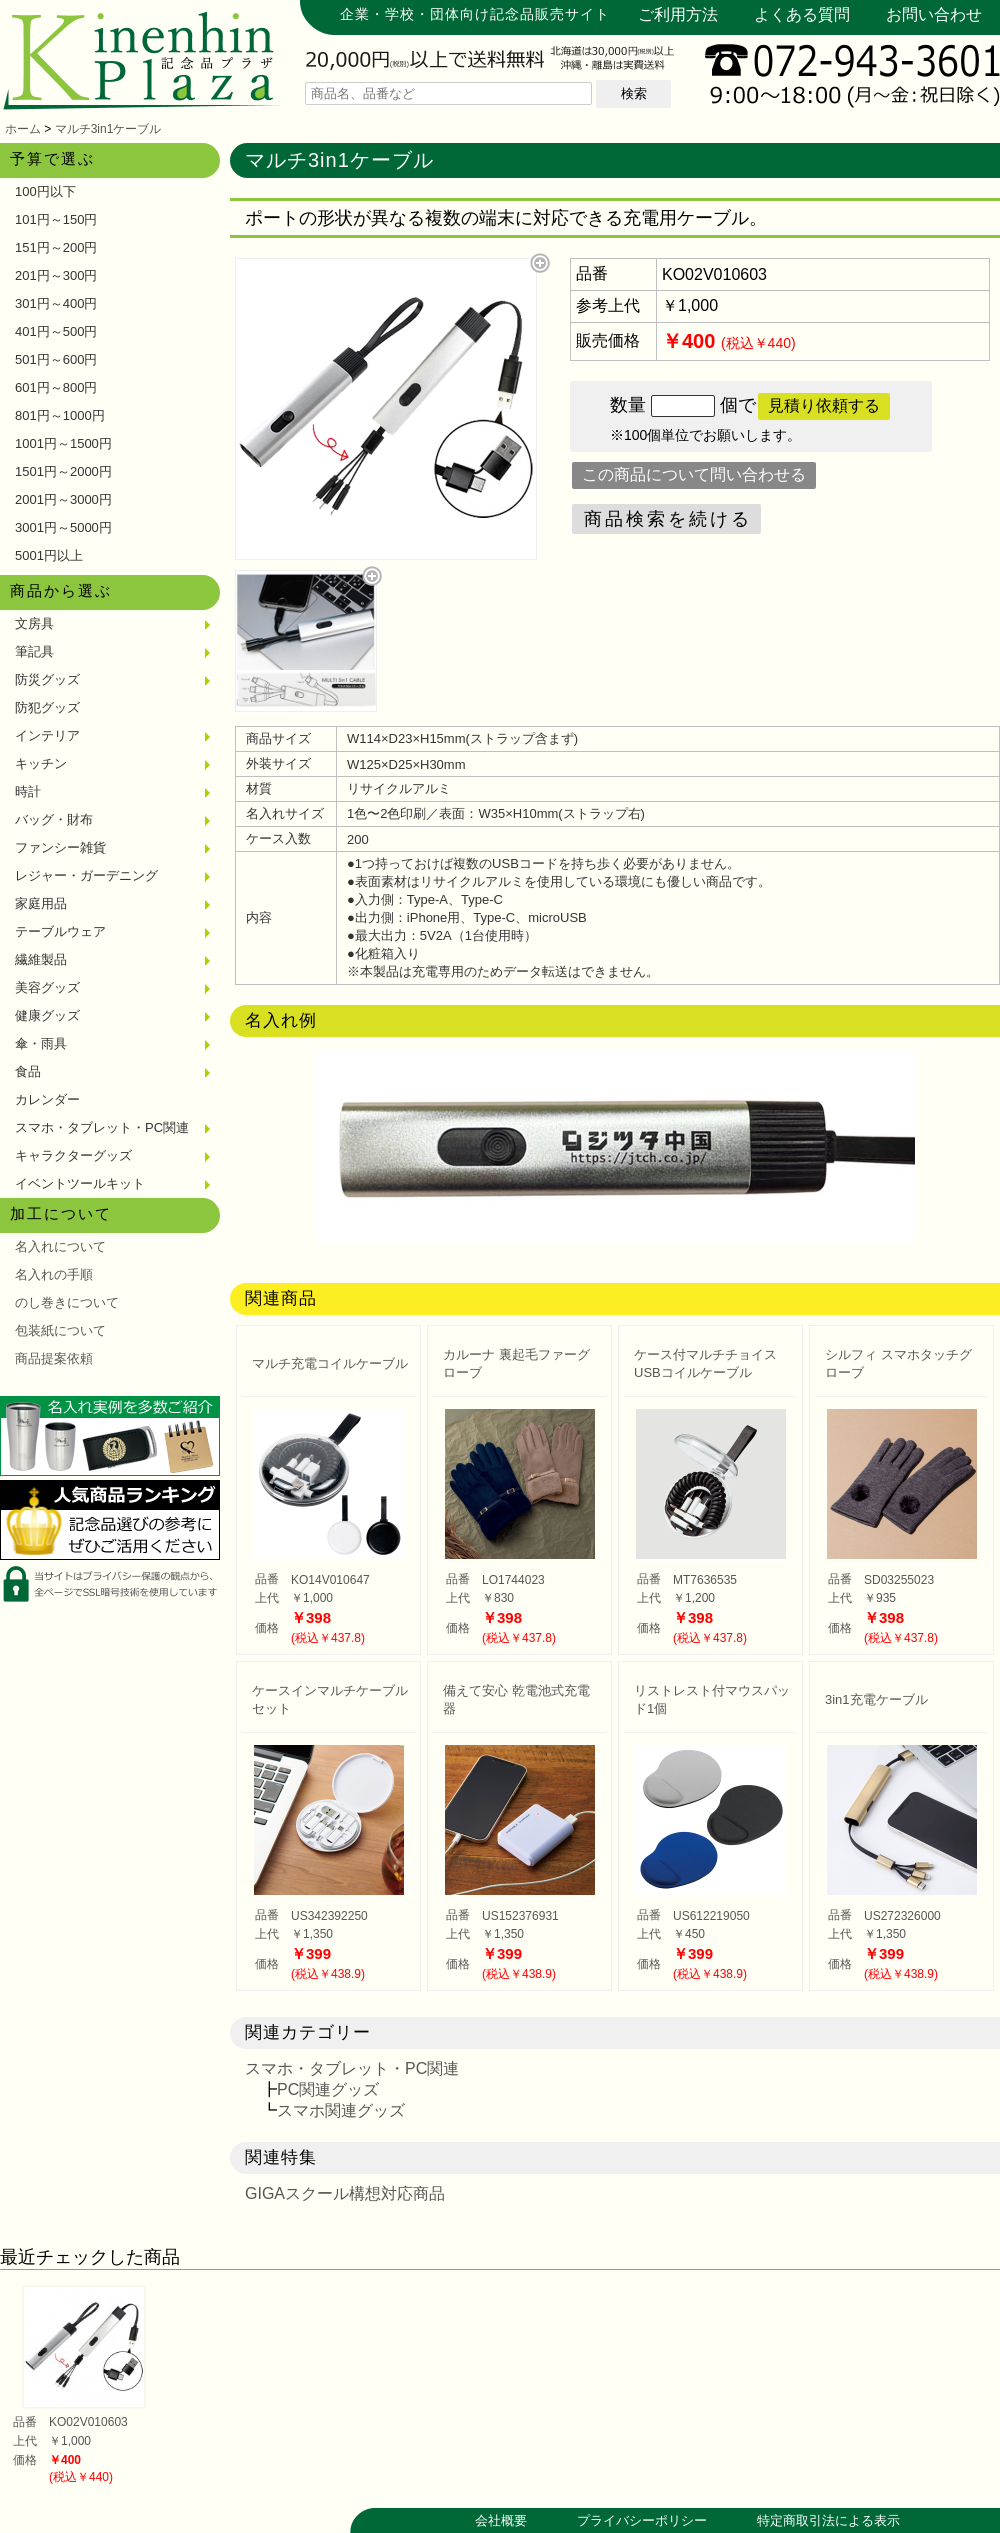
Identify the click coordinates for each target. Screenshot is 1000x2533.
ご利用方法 (678, 14)
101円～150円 (56, 219)
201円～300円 (56, 275)
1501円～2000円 (63, 471)
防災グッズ (47, 679)
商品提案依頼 (54, 1358)
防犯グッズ (47, 707)
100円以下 (45, 191)
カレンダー (47, 1099)
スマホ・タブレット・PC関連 (102, 1127)
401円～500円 (56, 331)
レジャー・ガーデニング (86, 875)
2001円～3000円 (63, 499)
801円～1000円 (60, 415)
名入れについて (60, 1246)
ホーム (23, 129)
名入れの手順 (54, 1274)
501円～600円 (56, 359)
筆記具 (34, 651)
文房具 (34, 623)
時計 (28, 791)
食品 (28, 1071)
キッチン (41, 763)
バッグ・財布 (54, 819)
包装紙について (60, 1330)
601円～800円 (56, 387)
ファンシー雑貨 (60, 847)
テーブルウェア (60, 931)
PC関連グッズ (328, 2089)
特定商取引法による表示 (828, 2520)
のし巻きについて (67, 1302)
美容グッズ (47, 987)
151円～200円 (56, 247)
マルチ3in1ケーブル (108, 129)
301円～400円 (56, 303)
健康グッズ (47, 1015)
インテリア (47, 735)
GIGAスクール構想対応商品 (345, 2193)
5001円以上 (49, 555)
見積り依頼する (824, 405)
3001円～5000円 (63, 527)
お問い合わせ (934, 14)
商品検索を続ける (668, 519)
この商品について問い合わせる (694, 474)
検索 (634, 93)
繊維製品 (41, 959)
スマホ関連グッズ (341, 2110)
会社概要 (501, 2520)
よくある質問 (802, 14)
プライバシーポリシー (642, 2520)
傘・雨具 (41, 1043)
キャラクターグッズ (73, 1155)
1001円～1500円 (63, 443)
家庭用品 (41, 903)
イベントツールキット (80, 1183)
